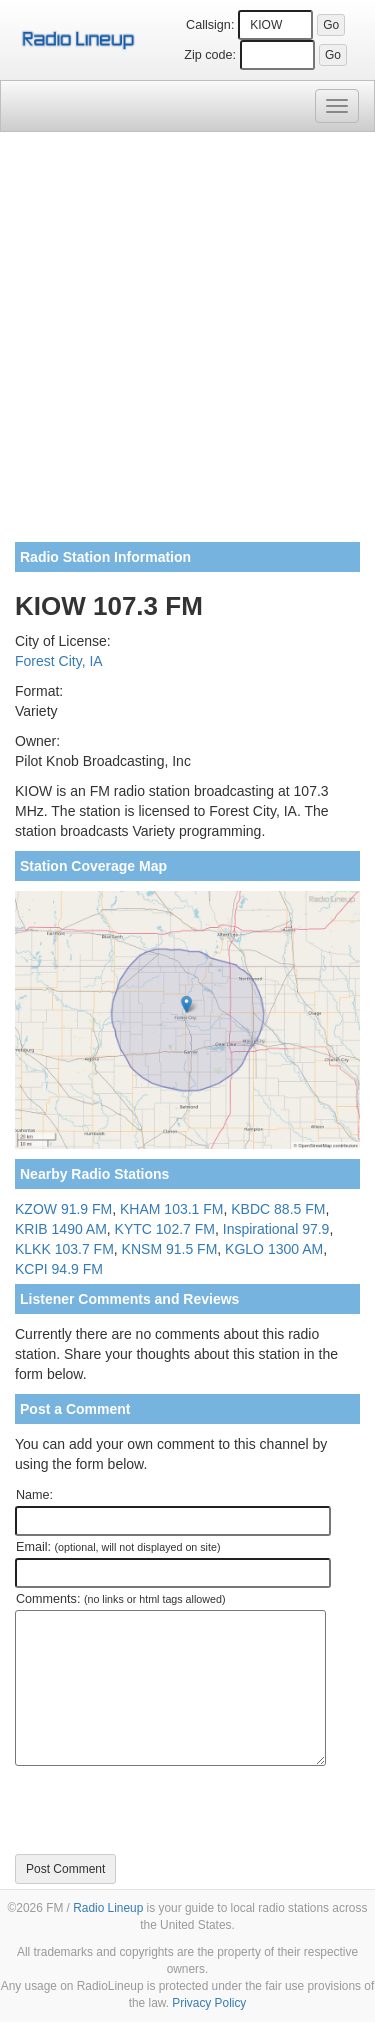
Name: (34, 1495)
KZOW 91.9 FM (63, 1209)
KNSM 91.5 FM (170, 1249)
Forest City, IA (59, 661)
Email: (118, 1547)
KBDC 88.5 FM (278, 1209)
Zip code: (210, 55)
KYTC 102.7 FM (165, 1229)
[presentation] (167, 1810)
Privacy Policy (209, 2003)
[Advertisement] (187, 344)
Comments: (120, 1599)
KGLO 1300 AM (274, 1249)
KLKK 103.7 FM (64, 1249)
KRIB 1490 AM (61, 1229)
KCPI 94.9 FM (59, 1269)
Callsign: (210, 25)
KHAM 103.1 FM (171, 1209)
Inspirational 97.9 (276, 1229)
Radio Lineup (108, 1908)
